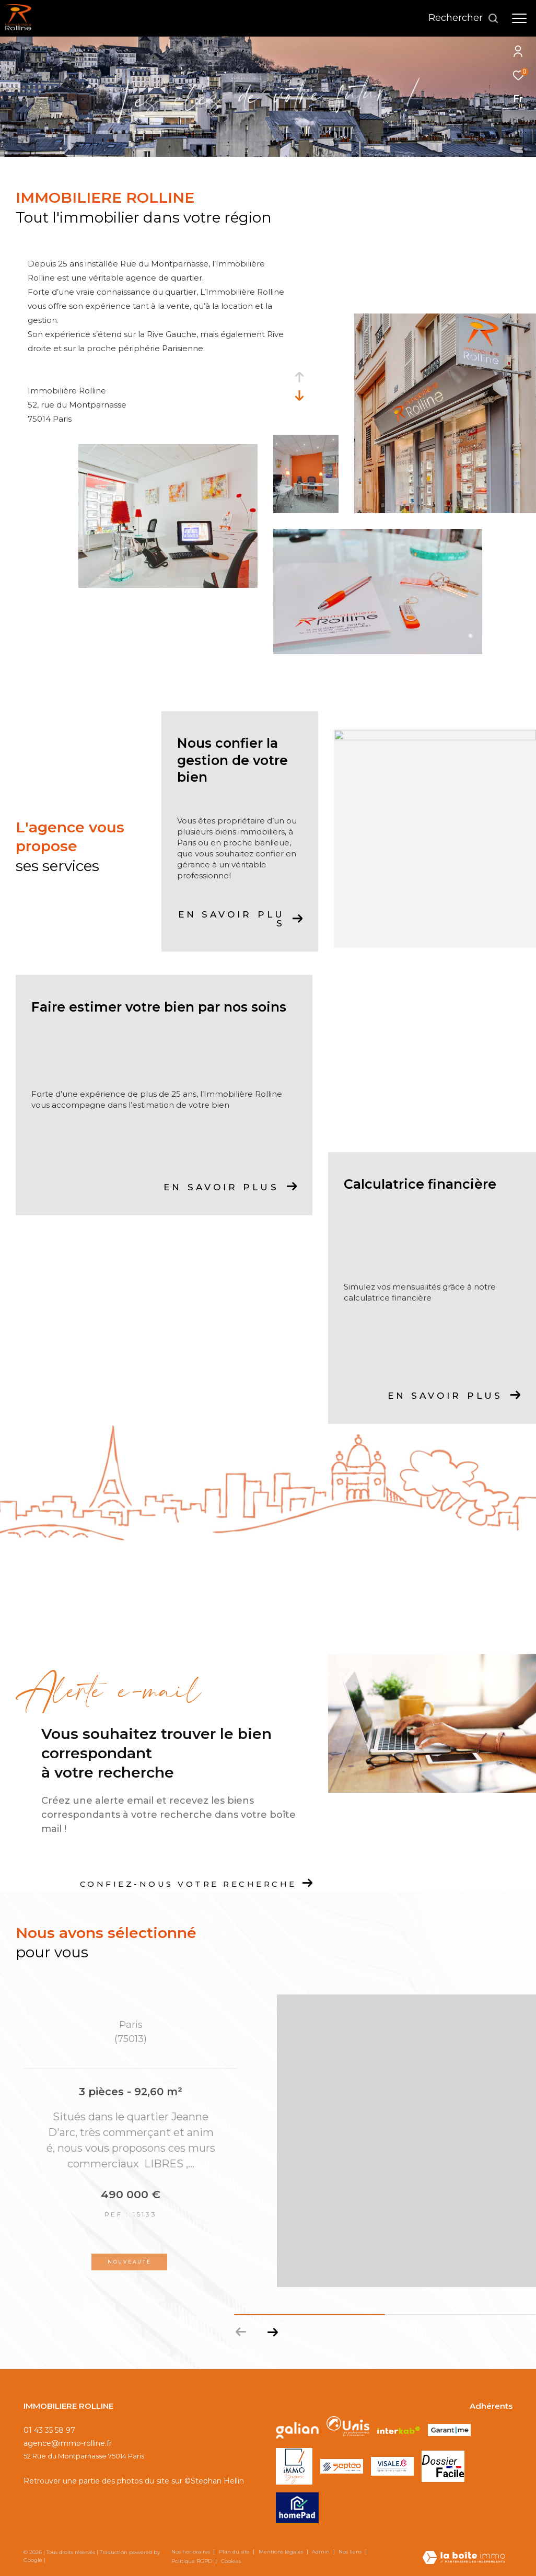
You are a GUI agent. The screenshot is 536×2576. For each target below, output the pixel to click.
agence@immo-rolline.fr (68, 2443)
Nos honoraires (191, 2551)
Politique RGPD (191, 2561)
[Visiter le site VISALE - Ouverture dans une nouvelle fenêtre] (392, 2466)
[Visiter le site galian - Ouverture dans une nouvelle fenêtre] (297, 2430)
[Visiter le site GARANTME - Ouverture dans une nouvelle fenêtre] (449, 2430)
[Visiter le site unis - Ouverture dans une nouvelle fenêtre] (348, 2430)
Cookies (231, 2561)
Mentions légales (282, 2551)
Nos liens (351, 2551)
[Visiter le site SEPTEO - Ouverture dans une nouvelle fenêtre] (341, 2466)
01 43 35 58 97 (49, 2430)
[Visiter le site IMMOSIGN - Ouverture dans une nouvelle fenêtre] (294, 2466)
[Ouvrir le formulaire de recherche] (463, 18)
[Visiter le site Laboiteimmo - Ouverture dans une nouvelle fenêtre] (463, 2558)
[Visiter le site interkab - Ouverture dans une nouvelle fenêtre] (398, 2430)
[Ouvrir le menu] (519, 18)
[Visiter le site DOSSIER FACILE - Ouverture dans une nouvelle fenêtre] (443, 2466)
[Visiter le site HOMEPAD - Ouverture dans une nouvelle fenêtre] (297, 2507)
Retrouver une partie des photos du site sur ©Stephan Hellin (134, 2481)
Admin (321, 2551)
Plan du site (235, 2551)
